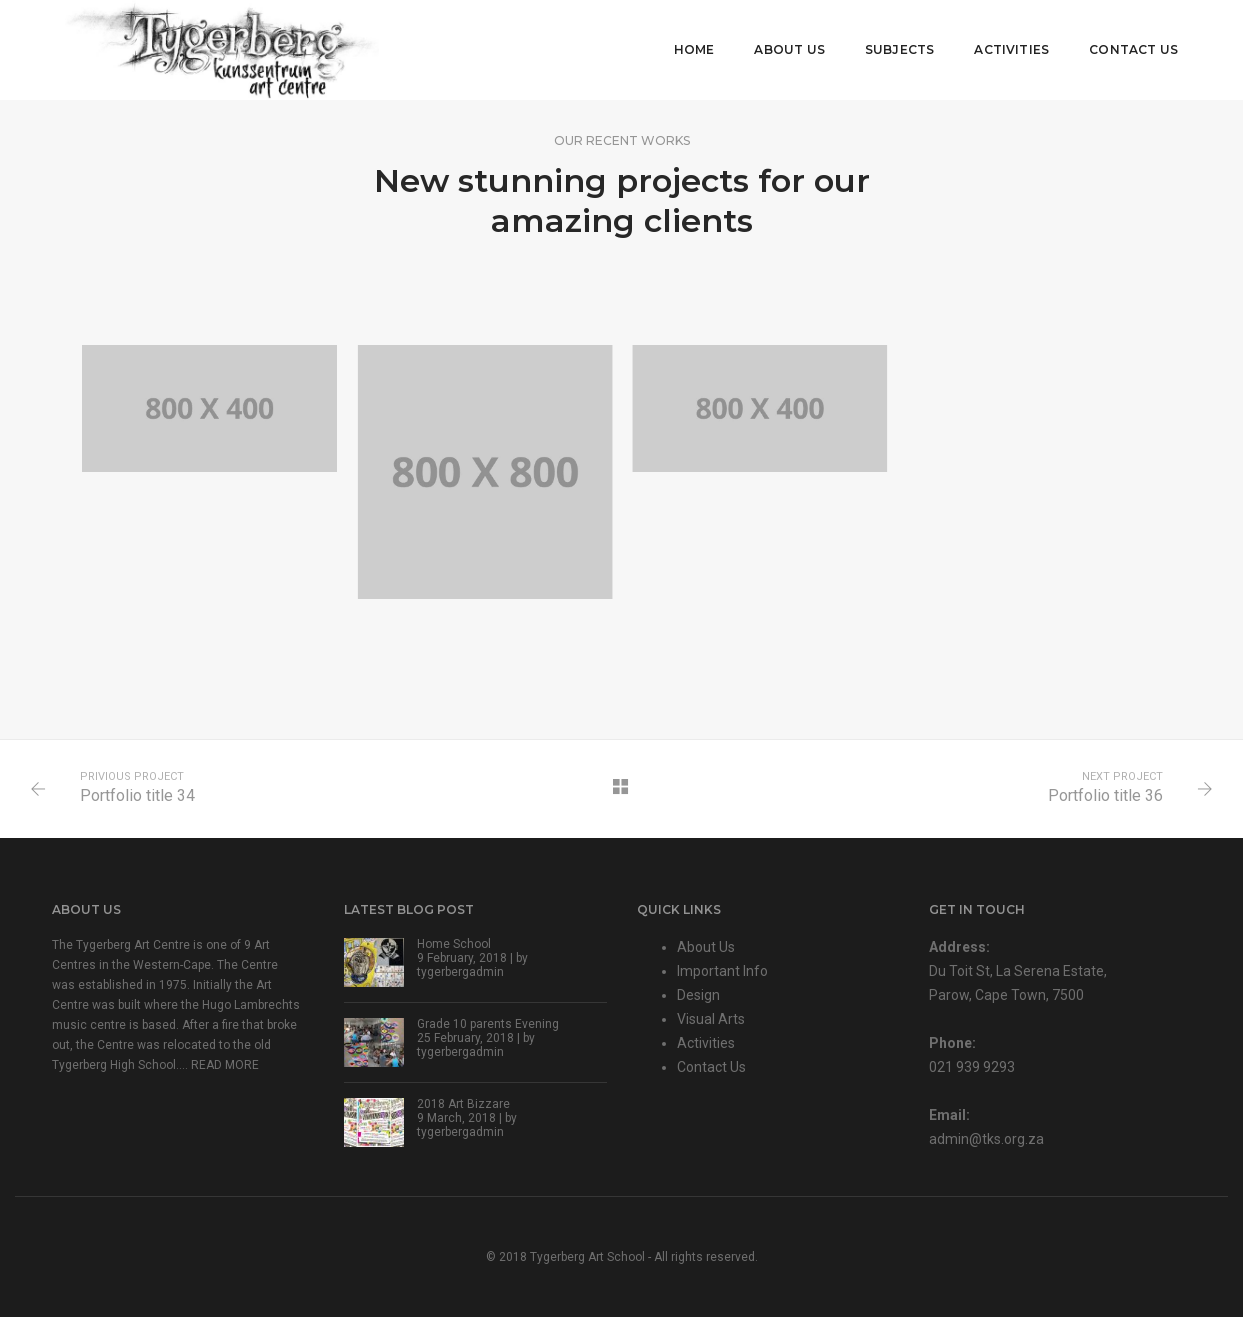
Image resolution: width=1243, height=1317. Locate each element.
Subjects (899, 49)
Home (694, 49)
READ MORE (225, 1065)
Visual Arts (711, 1019)
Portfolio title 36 (1105, 795)
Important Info (722, 971)
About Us (789, 49)
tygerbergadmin (460, 972)
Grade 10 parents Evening (488, 1024)
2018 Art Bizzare (463, 1104)
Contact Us (1133, 49)
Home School (454, 944)
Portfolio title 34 (137, 795)
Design (698, 995)
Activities (1011, 49)
